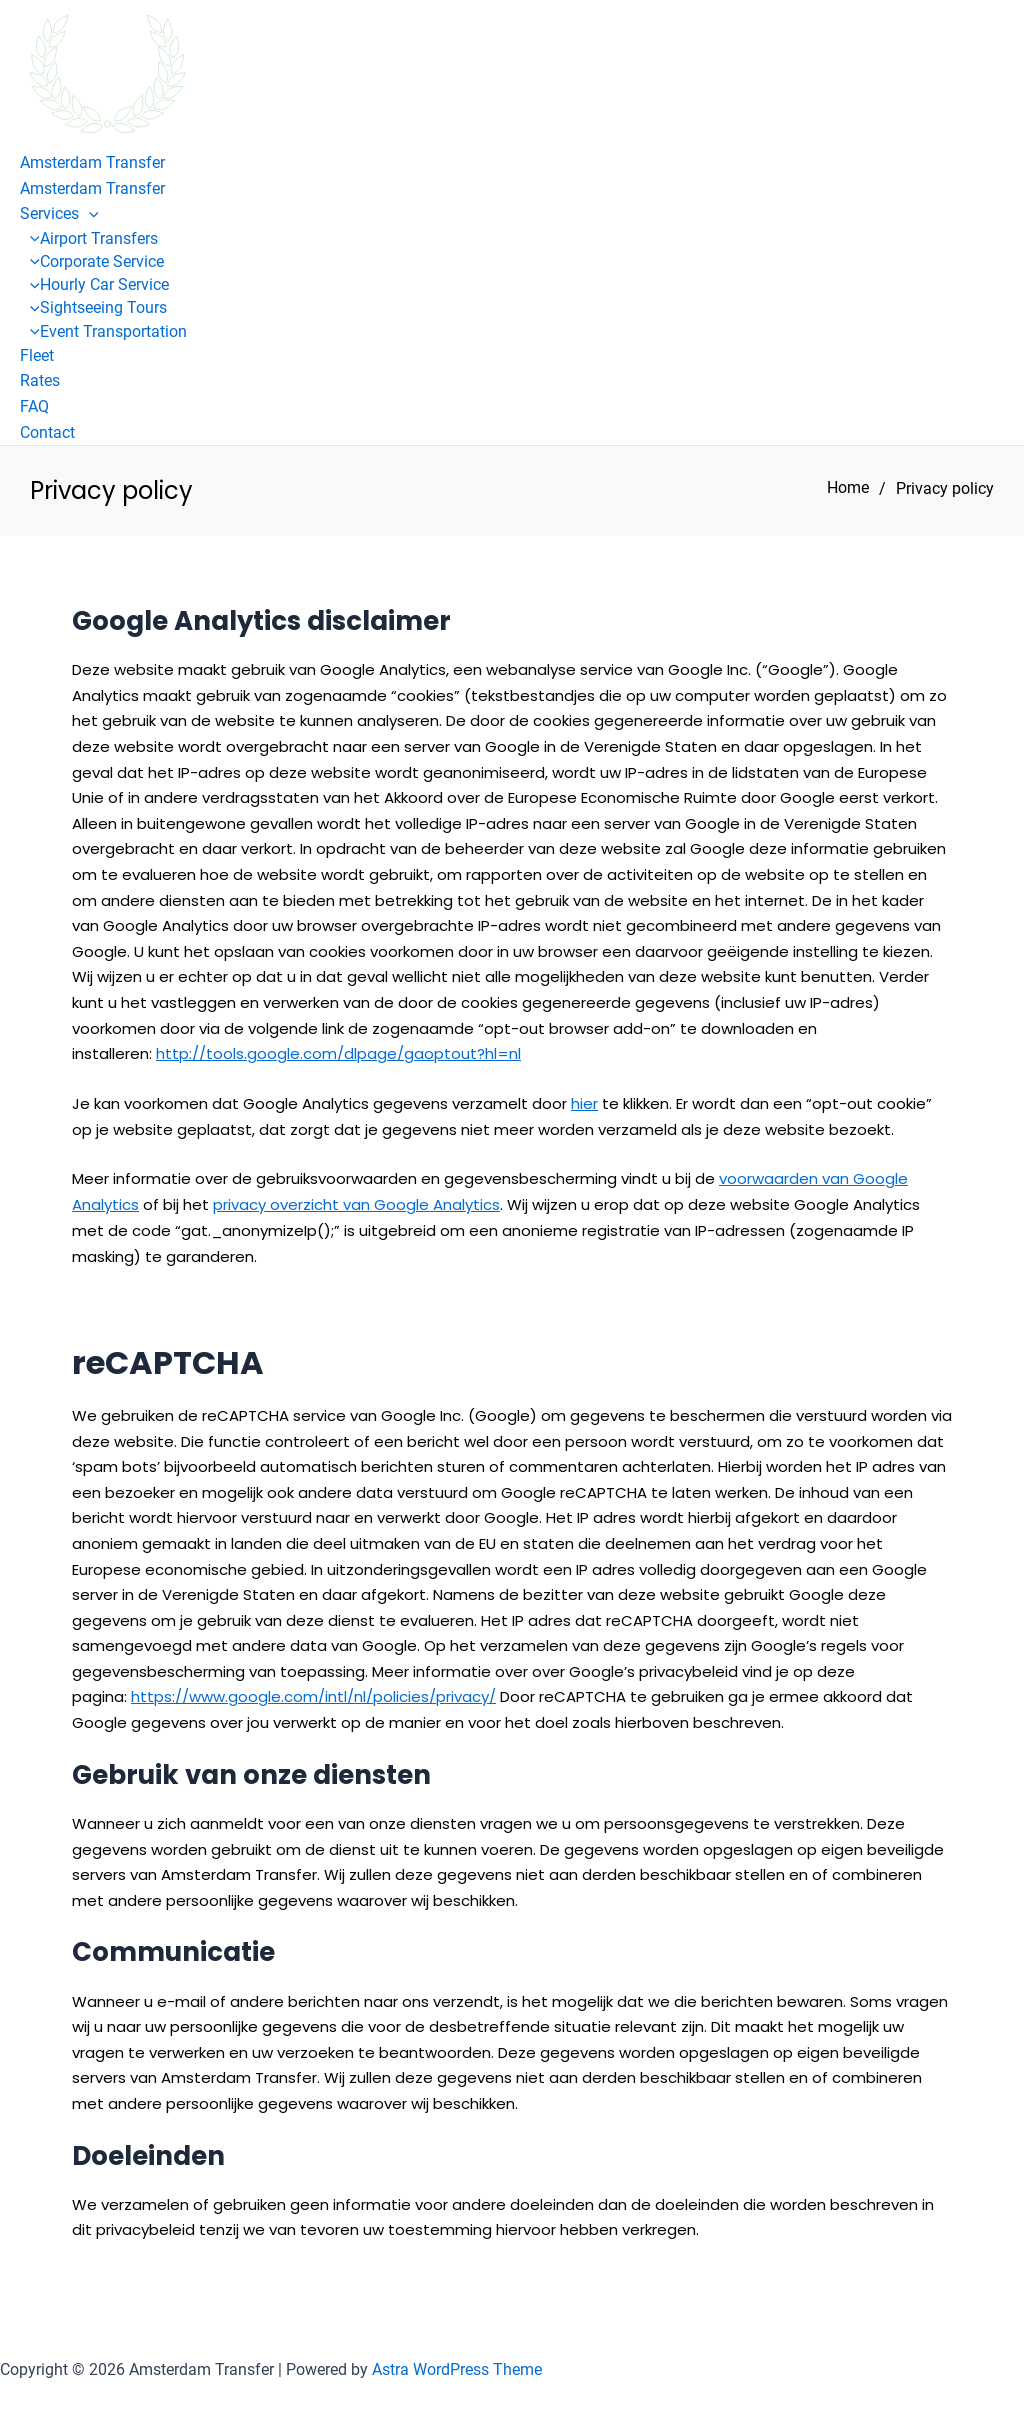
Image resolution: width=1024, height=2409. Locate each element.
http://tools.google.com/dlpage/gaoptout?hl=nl (338, 1053)
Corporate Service (92, 261)
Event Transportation (103, 331)
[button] (89, 213)
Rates (40, 380)
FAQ (34, 406)
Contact (47, 432)
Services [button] (59, 213)
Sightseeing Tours (93, 307)
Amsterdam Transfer (92, 162)
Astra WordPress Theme (457, 2368)
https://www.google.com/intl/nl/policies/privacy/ (313, 1695)
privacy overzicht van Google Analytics (356, 1204)
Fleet (37, 355)
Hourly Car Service (94, 284)
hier (584, 1103)
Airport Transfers (89, 238)
